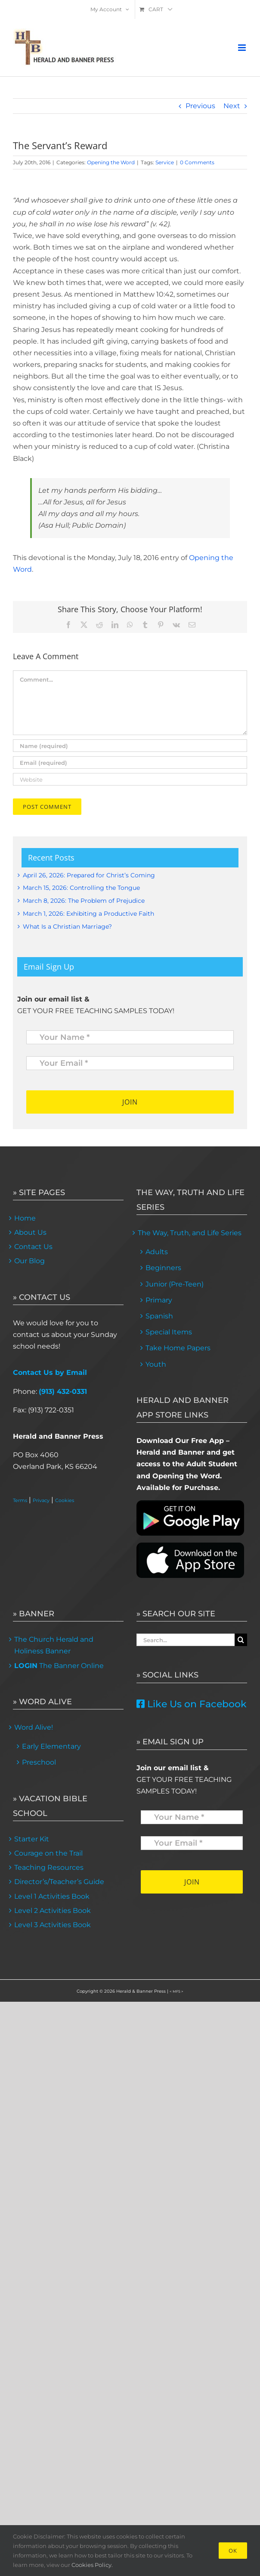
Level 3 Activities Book (52, 1925)
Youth (155, 1364)
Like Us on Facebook (191, 1704)
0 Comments (197, 162)
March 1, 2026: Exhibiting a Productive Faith (88, 913)
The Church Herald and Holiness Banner (53, 1645)
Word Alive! (33, 1727)
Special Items (168, 1332)
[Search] (241, 1640)
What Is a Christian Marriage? (67, 926)
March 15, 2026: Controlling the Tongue (81, 888)
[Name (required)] (130, 745)
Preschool (39, 1762)
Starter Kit (31, 1839)
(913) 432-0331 (63, 1391)
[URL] (130, 779)
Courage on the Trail (48, 1853)
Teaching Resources (49, 1867)
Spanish (159, 1316)
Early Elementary (51, 1746)
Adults (156, 1252)
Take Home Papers (177, 1348)
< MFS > (176, 1991)
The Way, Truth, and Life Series (189, 1233)
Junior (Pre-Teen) (174, 1284)
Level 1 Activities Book (52, 1896)
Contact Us (33, 1247)
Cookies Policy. (92, 2564)
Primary (158, 1300)
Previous (200, 106)
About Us (30, 1232)
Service (164, 162)
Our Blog (29, 1261)
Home (25, 1218)
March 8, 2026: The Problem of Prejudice (84, 901)
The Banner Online (59, 1666)
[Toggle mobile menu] (242, 47)
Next (231, 106)
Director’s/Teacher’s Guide (59, 1882)
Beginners (163, 1268)
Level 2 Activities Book (52, 1910)
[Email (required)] (130, 762)
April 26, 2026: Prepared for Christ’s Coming (89, 875)
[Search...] (185, 1640)
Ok (233, 2550)
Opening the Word (111, 162)
